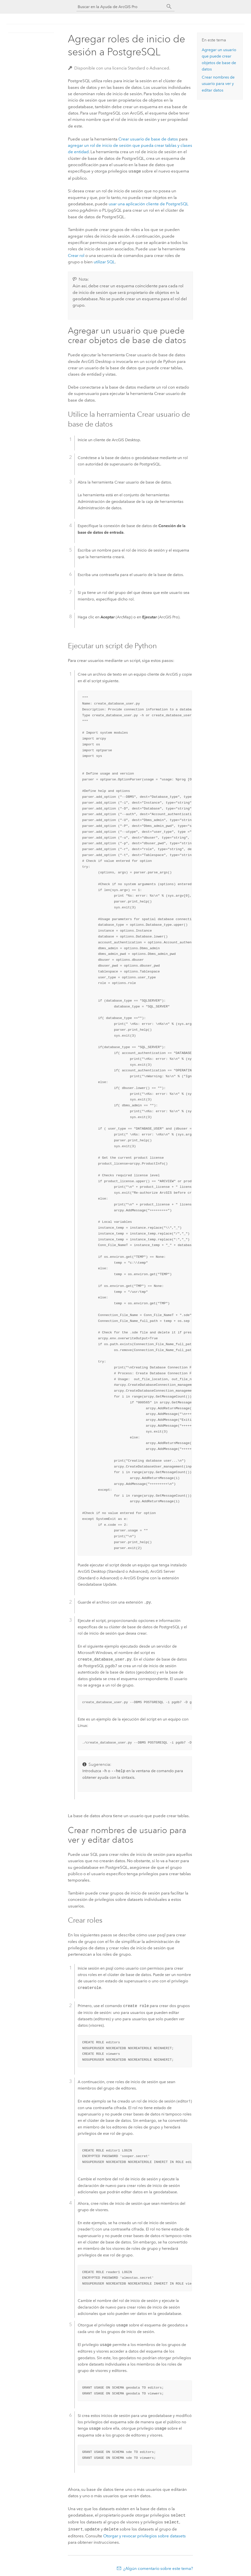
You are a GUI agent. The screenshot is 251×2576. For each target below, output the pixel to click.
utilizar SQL (104, 261)
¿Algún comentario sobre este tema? (158, 2566)
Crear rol (76, 255)
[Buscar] (169, 6)
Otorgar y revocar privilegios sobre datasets (144, 2533)
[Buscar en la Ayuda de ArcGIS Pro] (120, 6)
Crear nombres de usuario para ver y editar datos (218, 83)
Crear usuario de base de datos (148, 139)
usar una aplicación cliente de (148, 203)
